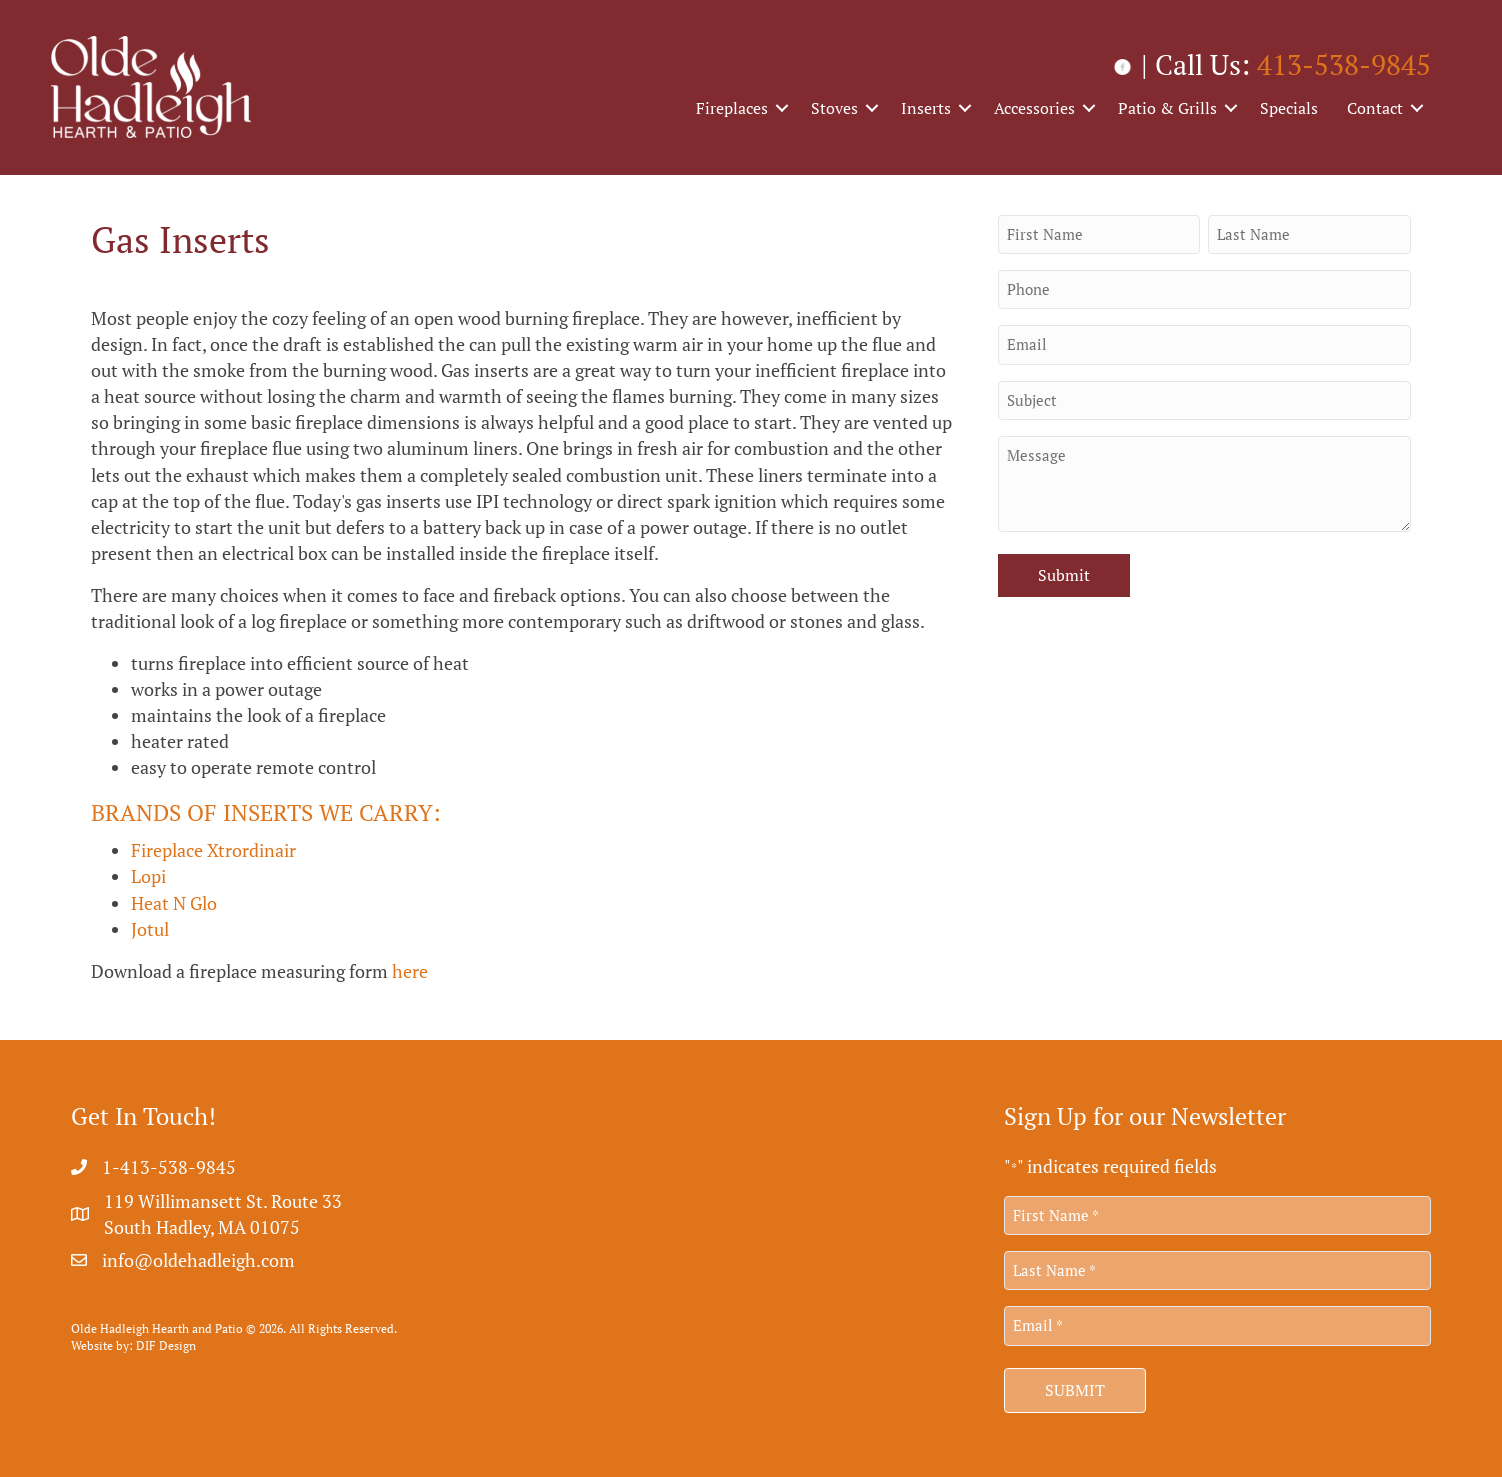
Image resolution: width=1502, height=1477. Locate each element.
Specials (1289, 108)
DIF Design (166, 1345)
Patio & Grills (1167, 108)
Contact (1375, 108)
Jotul (150, 929)
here (410, 971)
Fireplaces (732, 108)
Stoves (834, 108)
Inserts (926, 108)
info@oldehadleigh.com (198, 1260)
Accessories (1034, 108)
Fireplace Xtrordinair (213, 850)
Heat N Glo (174, 903)
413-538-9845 (1344, 64)
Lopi (148, 876)
